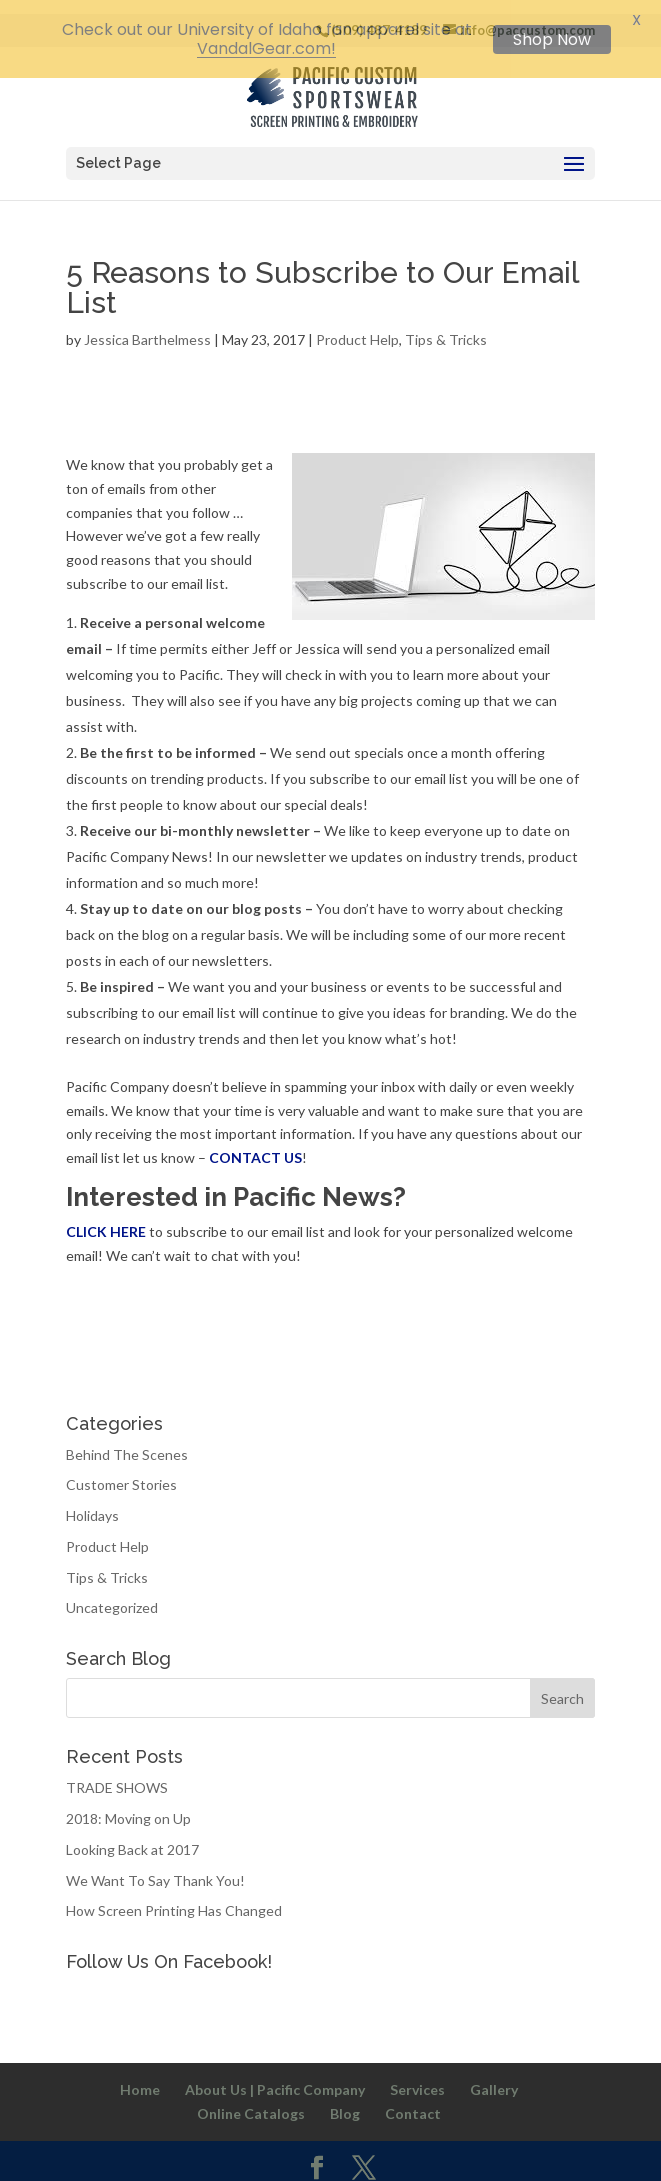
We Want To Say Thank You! (155, 1868)
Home (140, 2077)
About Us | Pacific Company (275, 2077)
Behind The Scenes (127, 1442)
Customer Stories (121, 1473)
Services (417, 2077)
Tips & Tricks (446, 327)
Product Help (357, 327)
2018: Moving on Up (128, 1806)
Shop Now (552, 39)
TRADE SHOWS (117, 1776)
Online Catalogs (251, 2101)
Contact (413, 2101)
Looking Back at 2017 (132, 1837)
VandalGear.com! (266, 48)
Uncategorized (112, 1596)
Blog (345, 2101)
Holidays (92, 1503)
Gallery (494, 2077)
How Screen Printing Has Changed (174, 1899)
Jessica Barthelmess (147, 327)
